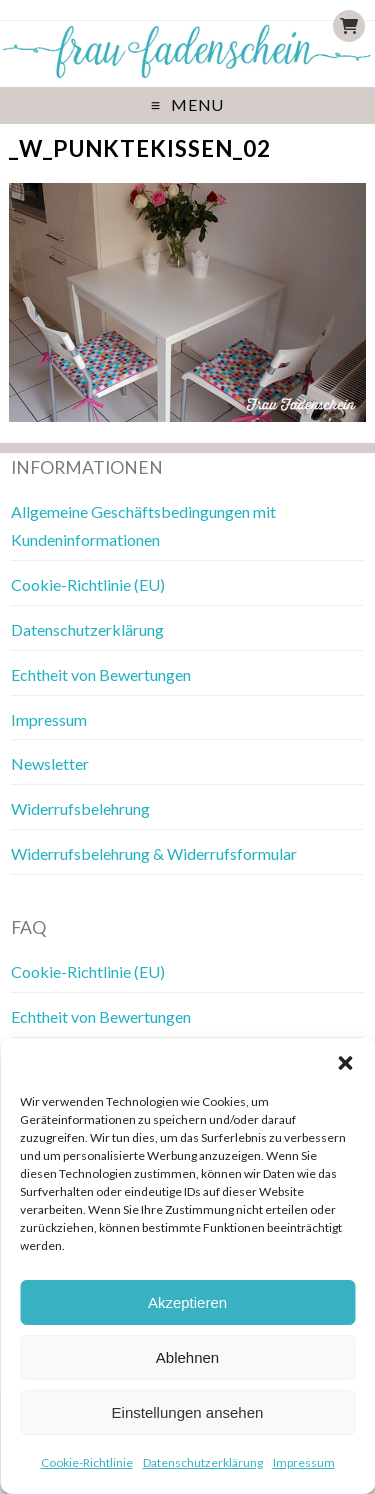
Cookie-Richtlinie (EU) (88, 584)
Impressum (304, 1462)
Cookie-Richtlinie (87, 1462)
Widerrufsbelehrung (80, 808)
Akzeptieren (187, 1302)
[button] (345, 1063)
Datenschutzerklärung (203, 1462)
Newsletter (50, 763)
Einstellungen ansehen (188, 1412)
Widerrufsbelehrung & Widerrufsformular (154, 853)
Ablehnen (187, 1357)
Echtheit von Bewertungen (101, 674)
